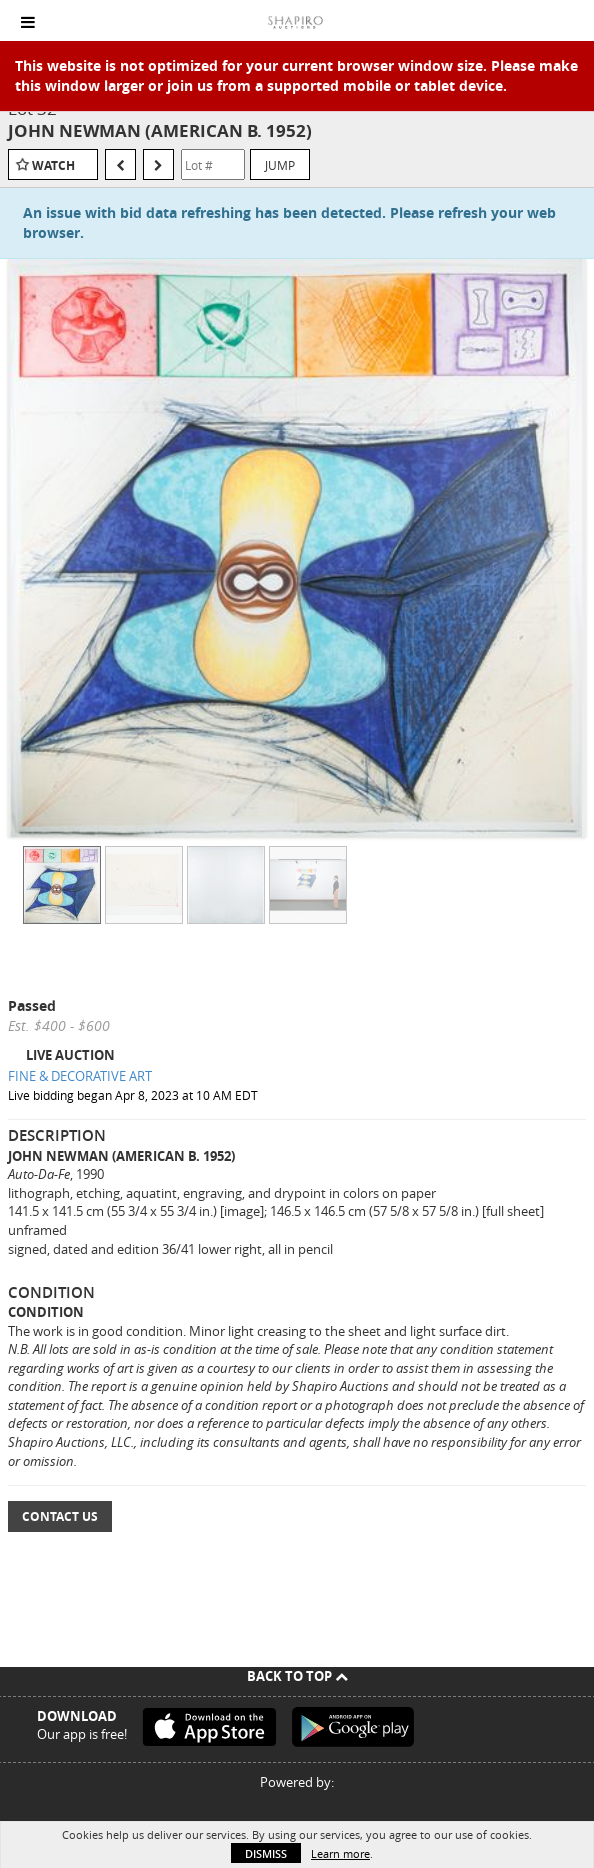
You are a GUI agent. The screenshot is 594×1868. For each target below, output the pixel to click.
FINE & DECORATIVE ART (80, 1076)
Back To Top (297, 1676)
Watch (53, 165)
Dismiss (266, 1853)
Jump (280, 165)
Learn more (340, 1853)
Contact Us (60, 1516)
